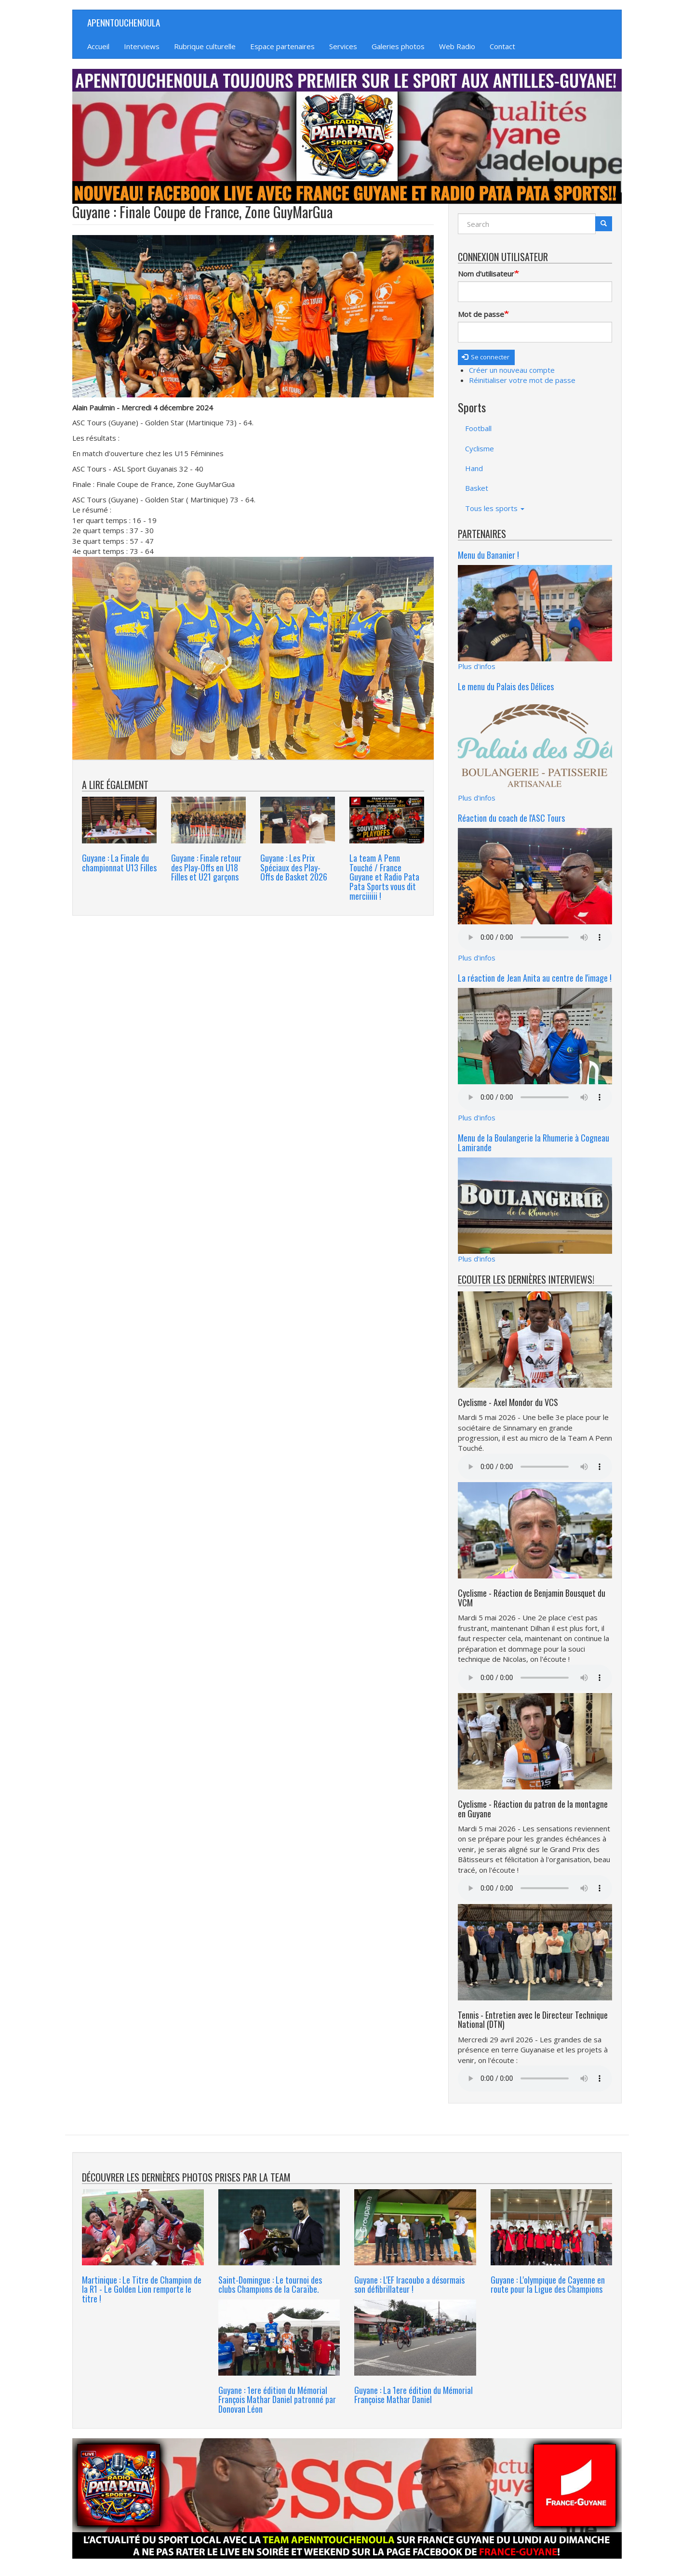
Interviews (142, 46)
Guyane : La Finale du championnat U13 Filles (119, 863)
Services (343, 46)
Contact (502, 46)
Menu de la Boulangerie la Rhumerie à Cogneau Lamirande (533, 1142)
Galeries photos (398, 46)
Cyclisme (479, 448)
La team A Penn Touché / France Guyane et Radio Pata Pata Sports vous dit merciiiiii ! (384, 877)
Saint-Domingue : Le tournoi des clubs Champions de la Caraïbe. (270, 2285)
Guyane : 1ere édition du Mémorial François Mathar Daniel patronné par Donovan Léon (277, 2400)
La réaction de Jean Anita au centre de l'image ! (535, 978)
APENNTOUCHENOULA (123, 22)
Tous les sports (494, 508)
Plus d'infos (476, 666)
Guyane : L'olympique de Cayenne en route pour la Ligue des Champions (548, 2285)
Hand (474, 468)
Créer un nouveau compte (512, 370)
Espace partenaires (282, 46)
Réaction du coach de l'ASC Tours (511, 818)
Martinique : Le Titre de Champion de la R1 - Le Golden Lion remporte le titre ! (141, 2289)
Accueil (98, 46)
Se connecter (485, 357)
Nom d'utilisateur (486, 273)
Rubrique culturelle (205, 46)
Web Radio (457, 46)
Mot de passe (481, 314)
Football (478, 428)
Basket (476, 488)
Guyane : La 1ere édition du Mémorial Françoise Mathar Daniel (413, 2395)
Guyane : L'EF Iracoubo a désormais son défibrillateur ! (409, 2285)
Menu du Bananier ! (488, 555)
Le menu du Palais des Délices (506, 686)
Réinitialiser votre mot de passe (522, 380)
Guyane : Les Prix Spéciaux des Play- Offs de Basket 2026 (293, 867)
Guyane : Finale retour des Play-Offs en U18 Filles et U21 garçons (206, 867)
